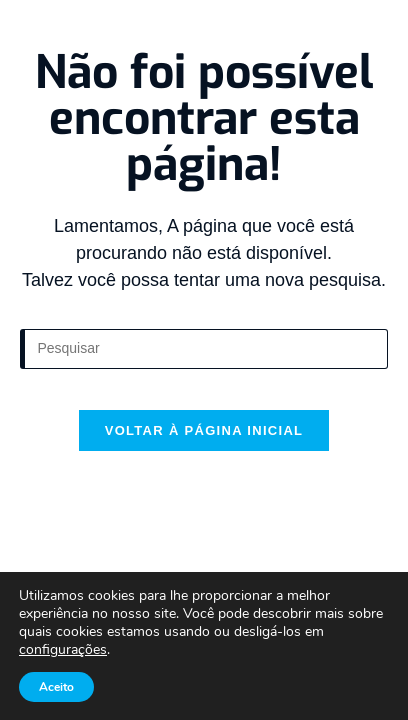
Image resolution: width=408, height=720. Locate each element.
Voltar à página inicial (204, 430)
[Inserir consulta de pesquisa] (203, 349)
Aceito (56, 687)
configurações (63, 650)
